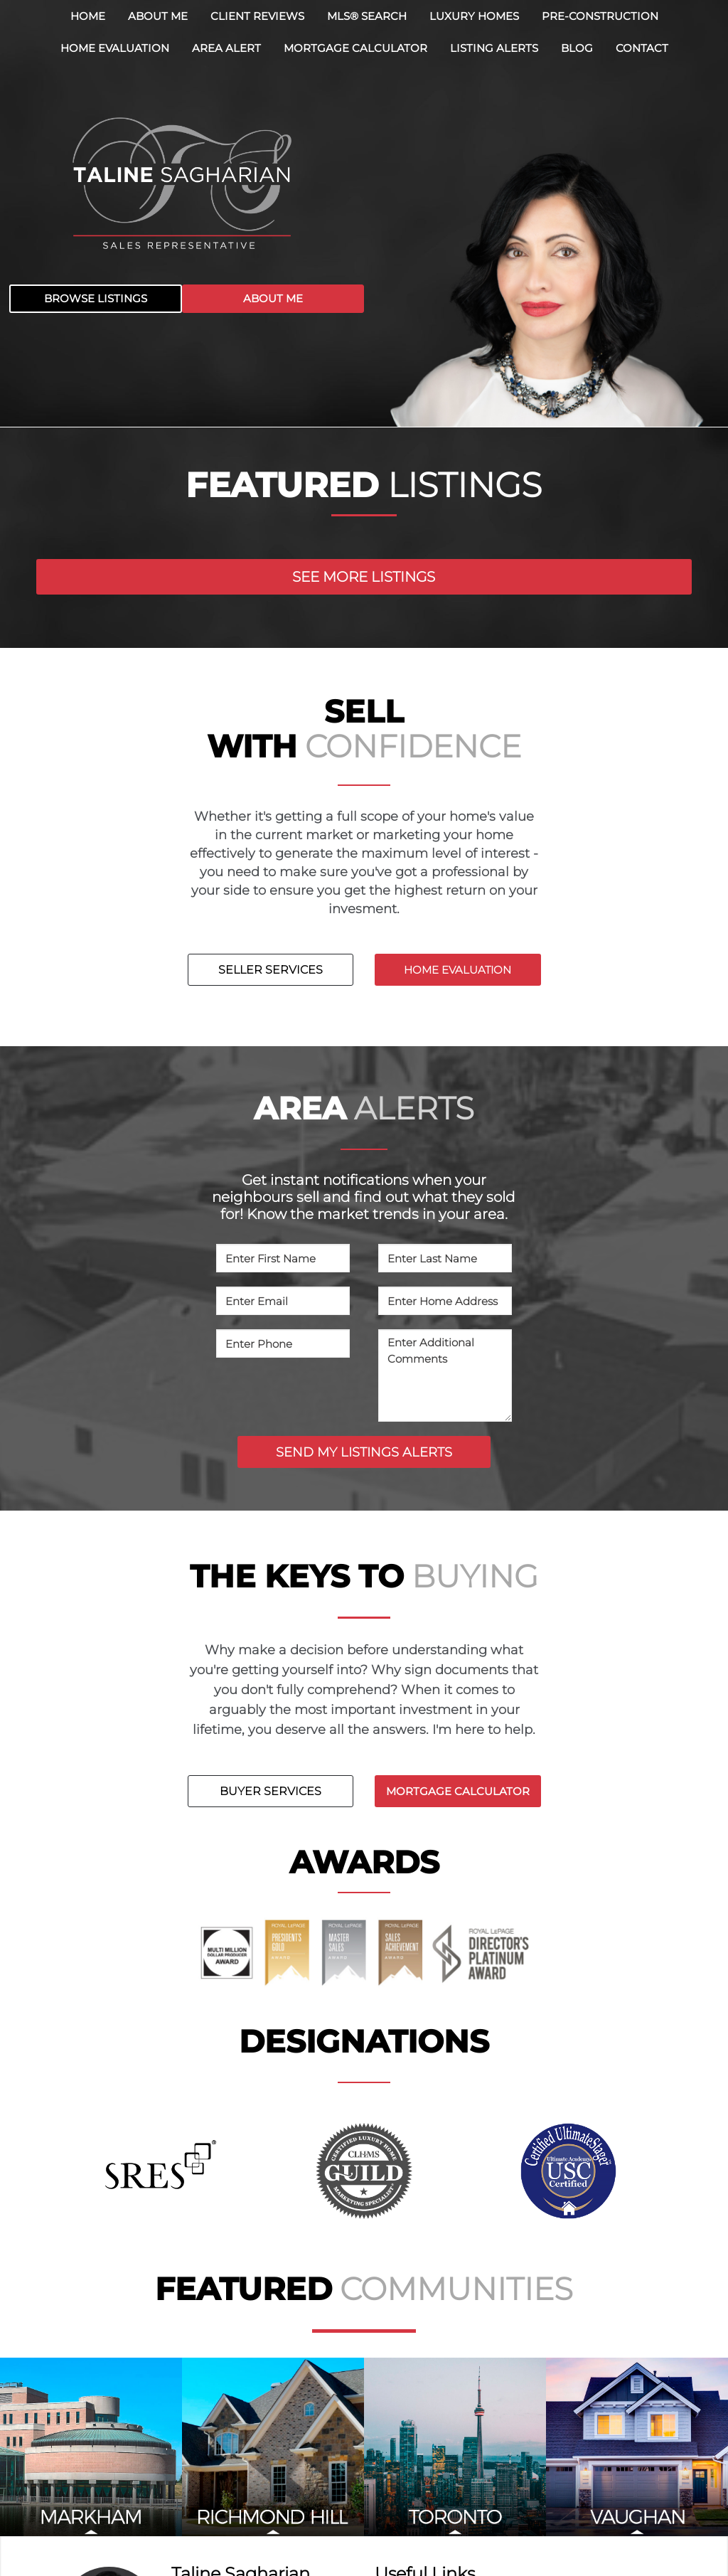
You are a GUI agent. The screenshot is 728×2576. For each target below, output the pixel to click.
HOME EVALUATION (457, 969)
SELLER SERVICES (270, 969)
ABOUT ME (273, 298)
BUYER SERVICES (270, 1791)
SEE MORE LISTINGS (363, 576)
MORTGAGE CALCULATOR (458, 1791)
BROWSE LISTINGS (95, 298)
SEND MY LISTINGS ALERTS (364, 1452)
